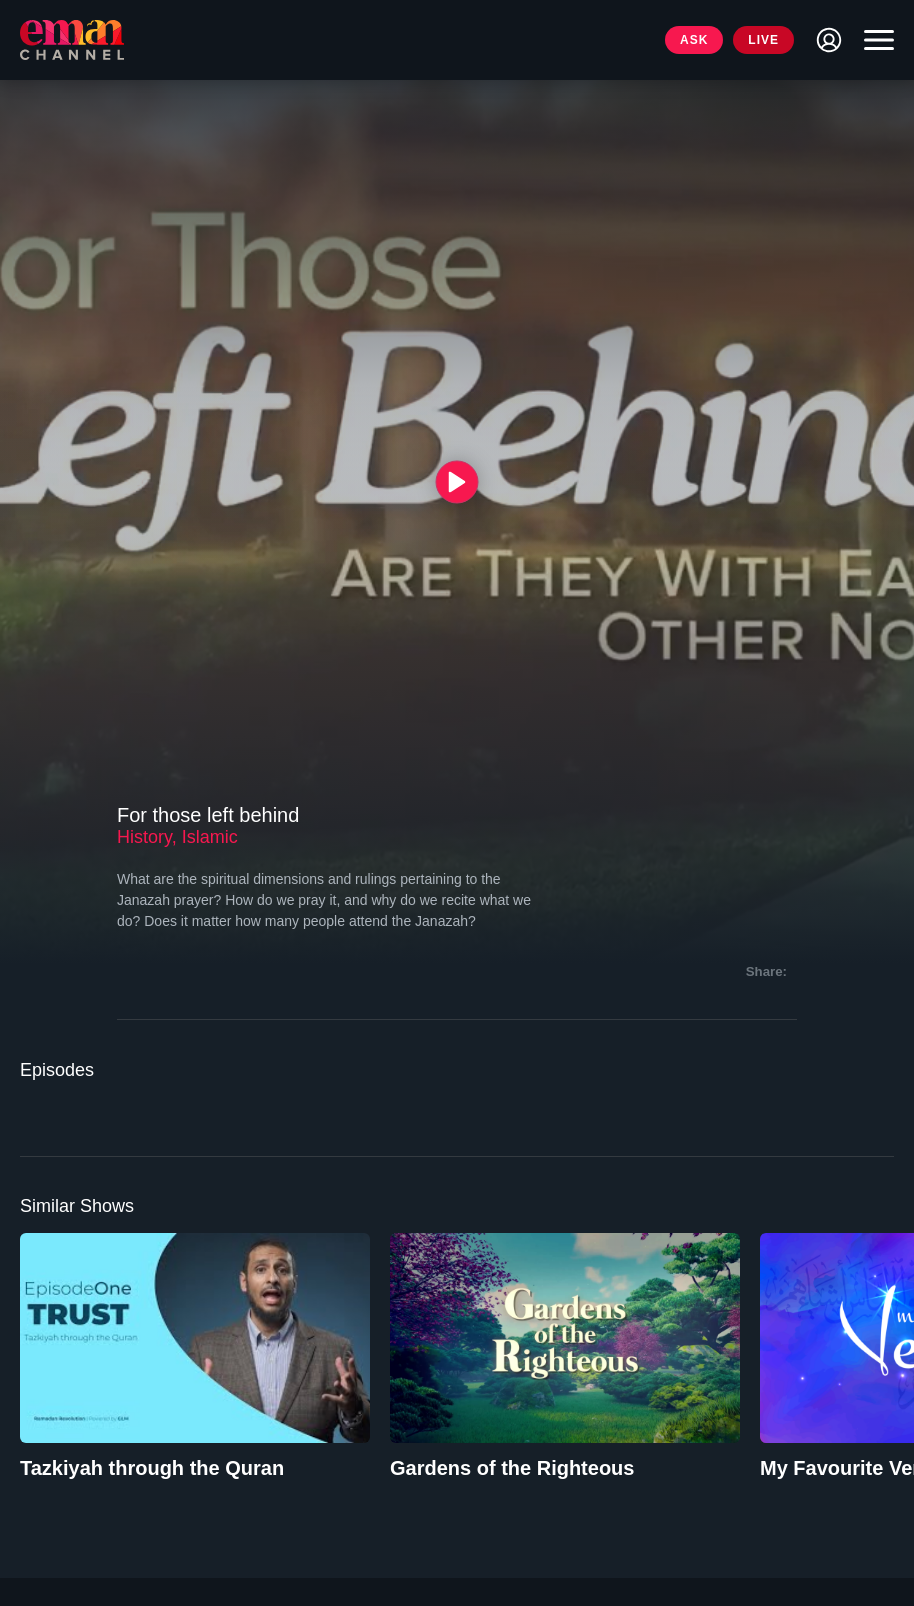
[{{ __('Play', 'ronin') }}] (457, 481)
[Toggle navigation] (874, 40)
